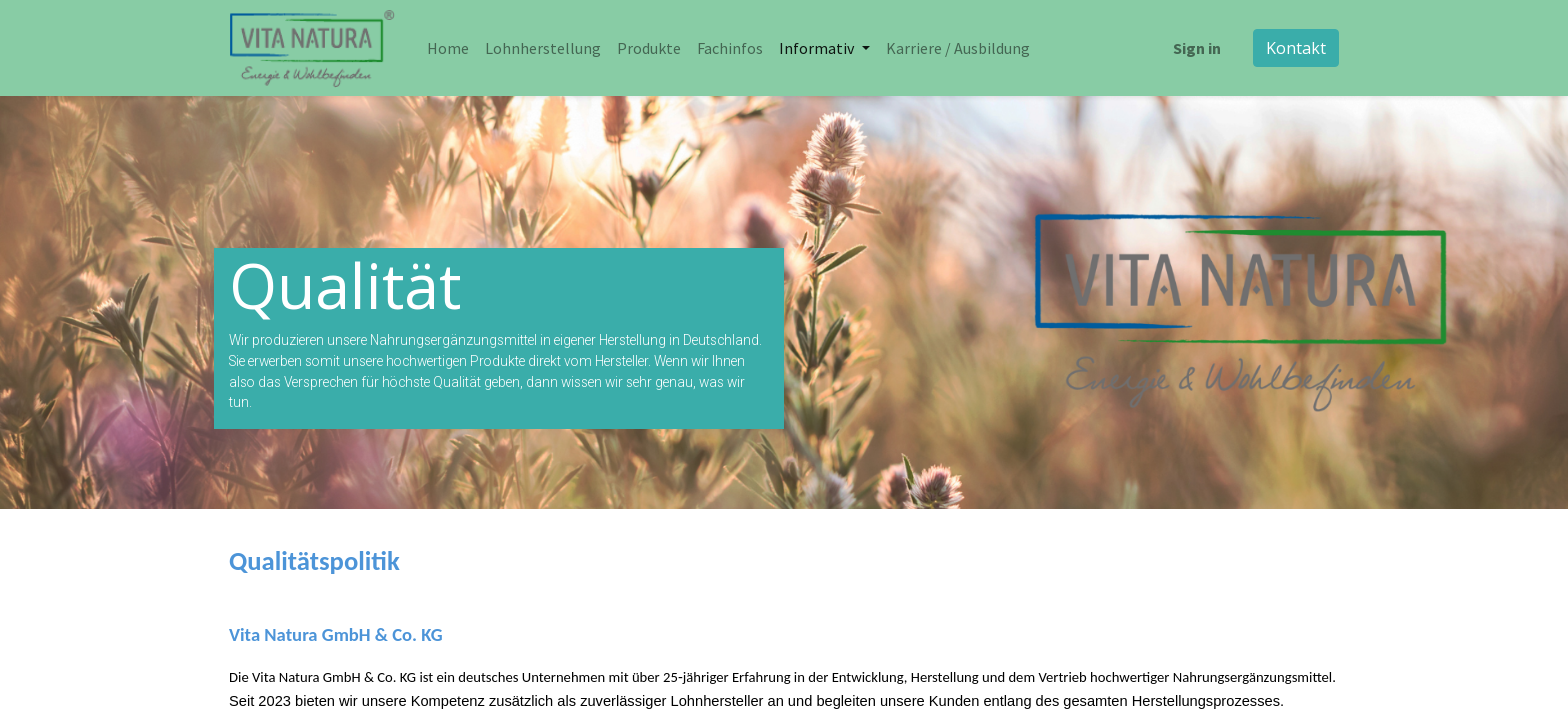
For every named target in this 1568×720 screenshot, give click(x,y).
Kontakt (1296, 48)
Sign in (1197, 48)
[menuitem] (448, 48)
